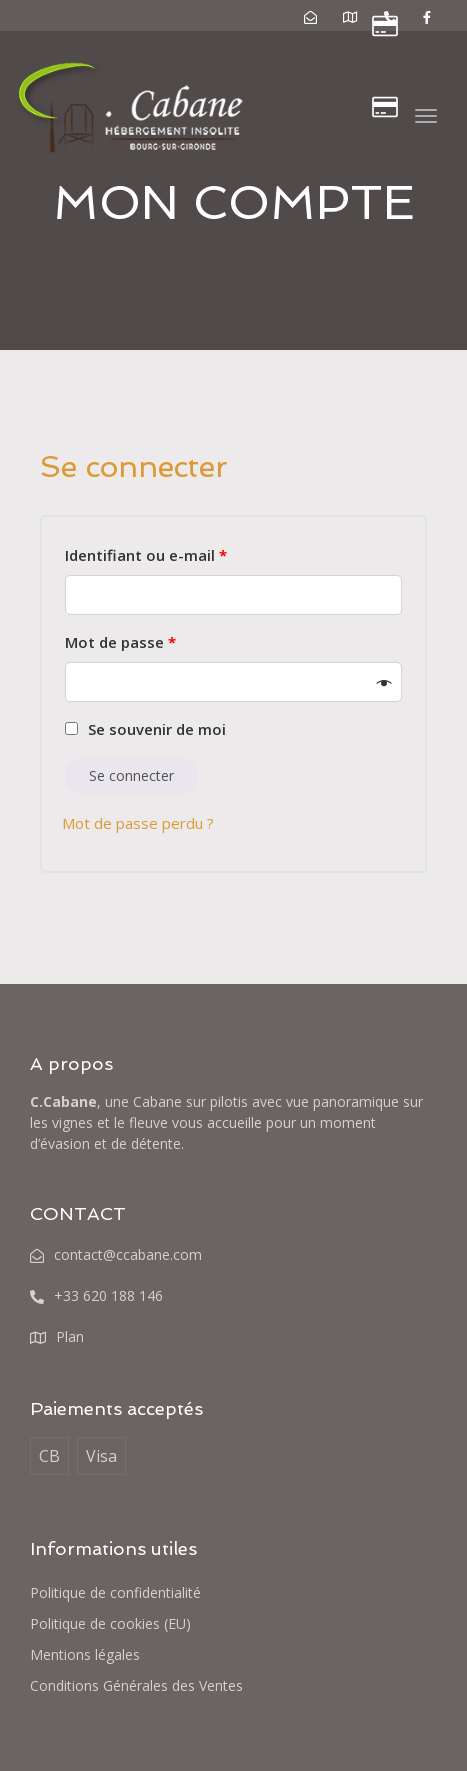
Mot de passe (120, 642)
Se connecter (131, 775)
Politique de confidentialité (115, 1592)
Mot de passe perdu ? (138, 823)
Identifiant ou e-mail (146, 555)
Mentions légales (85, 1654)
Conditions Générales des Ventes (136, 1685)
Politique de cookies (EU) (110, 1623)
